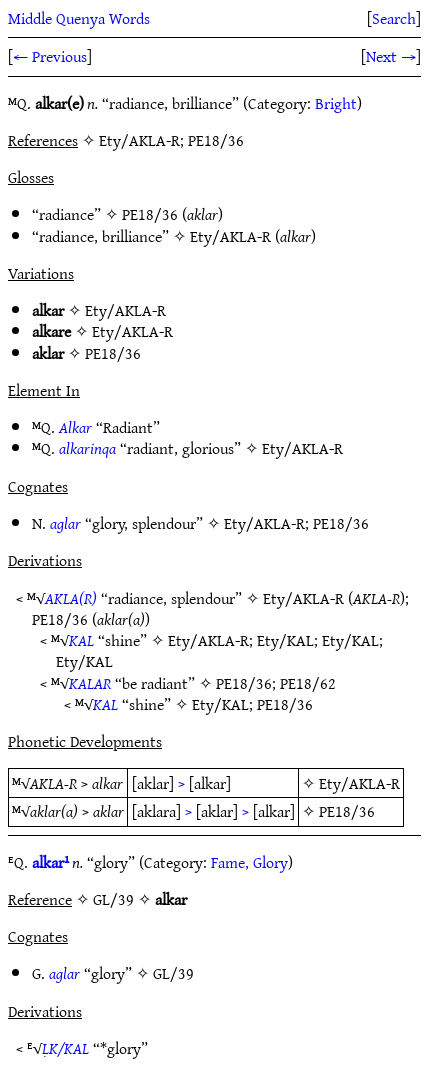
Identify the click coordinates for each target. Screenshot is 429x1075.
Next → (391, 56)
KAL (81, 640)
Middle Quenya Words (79, 18)
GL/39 (173, 973)
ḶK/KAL (65, 1048)
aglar (65, 523)
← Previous (50, 56)
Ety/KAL (285, 640)
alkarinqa (87, 448)
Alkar (75, 427)
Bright (336, 103)
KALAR (90, 683)
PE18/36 (150, 214)
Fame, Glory (249, 862)
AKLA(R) (71, 598)
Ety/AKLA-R (230, 236)
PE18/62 (308, 683)
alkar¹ (50, 862)
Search (394, 18)
